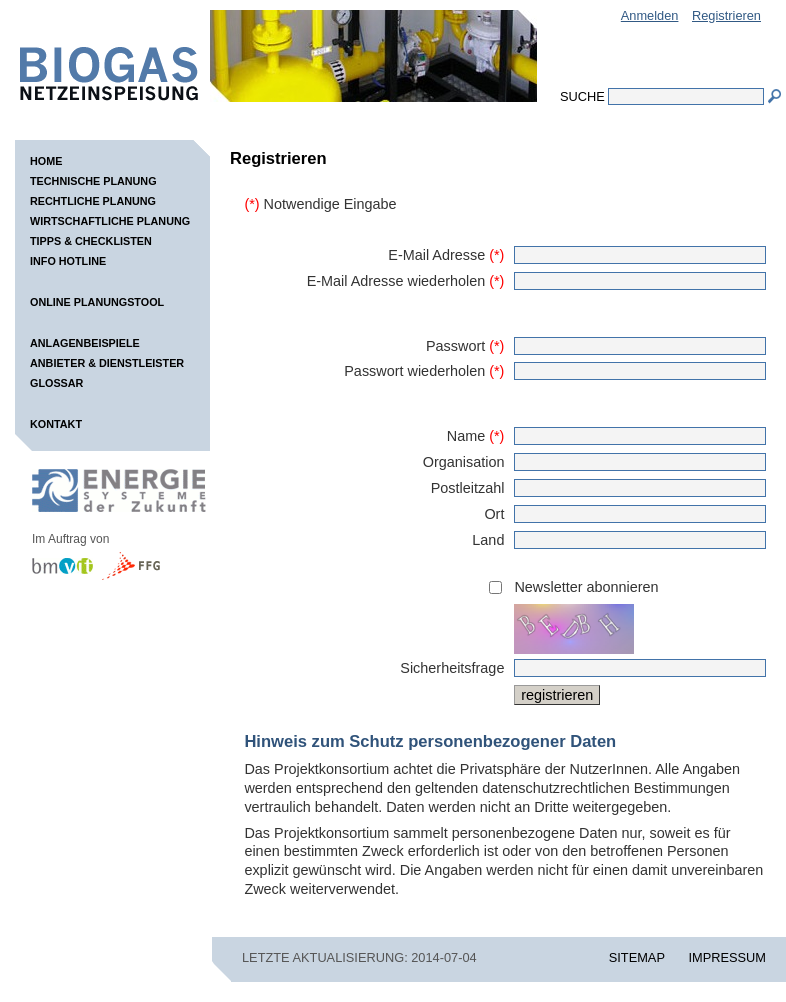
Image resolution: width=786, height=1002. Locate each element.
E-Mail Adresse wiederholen (406, 281)
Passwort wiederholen (424, 371)
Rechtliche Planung (93, 201)
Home (46, 161)
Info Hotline (68, 261)
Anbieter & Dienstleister (107, 363)
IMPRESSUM (728, 957)
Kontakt (56, 424)
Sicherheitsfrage (452, 668)
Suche (582, 96)
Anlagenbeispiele (85, 343)
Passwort (465, 346)
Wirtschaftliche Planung (110, 221)
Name (476, 436)
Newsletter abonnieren (586, 587)
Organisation (464, 462)
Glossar (56, 383)
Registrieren (726, 15)
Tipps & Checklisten (91, 241)
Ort (494, 514)
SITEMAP (637, 957)
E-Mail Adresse (446, 255)
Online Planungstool (97, 302)
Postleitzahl (468, 488)
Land (488, 540)
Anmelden (650, 15)
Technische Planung (93, 181)
